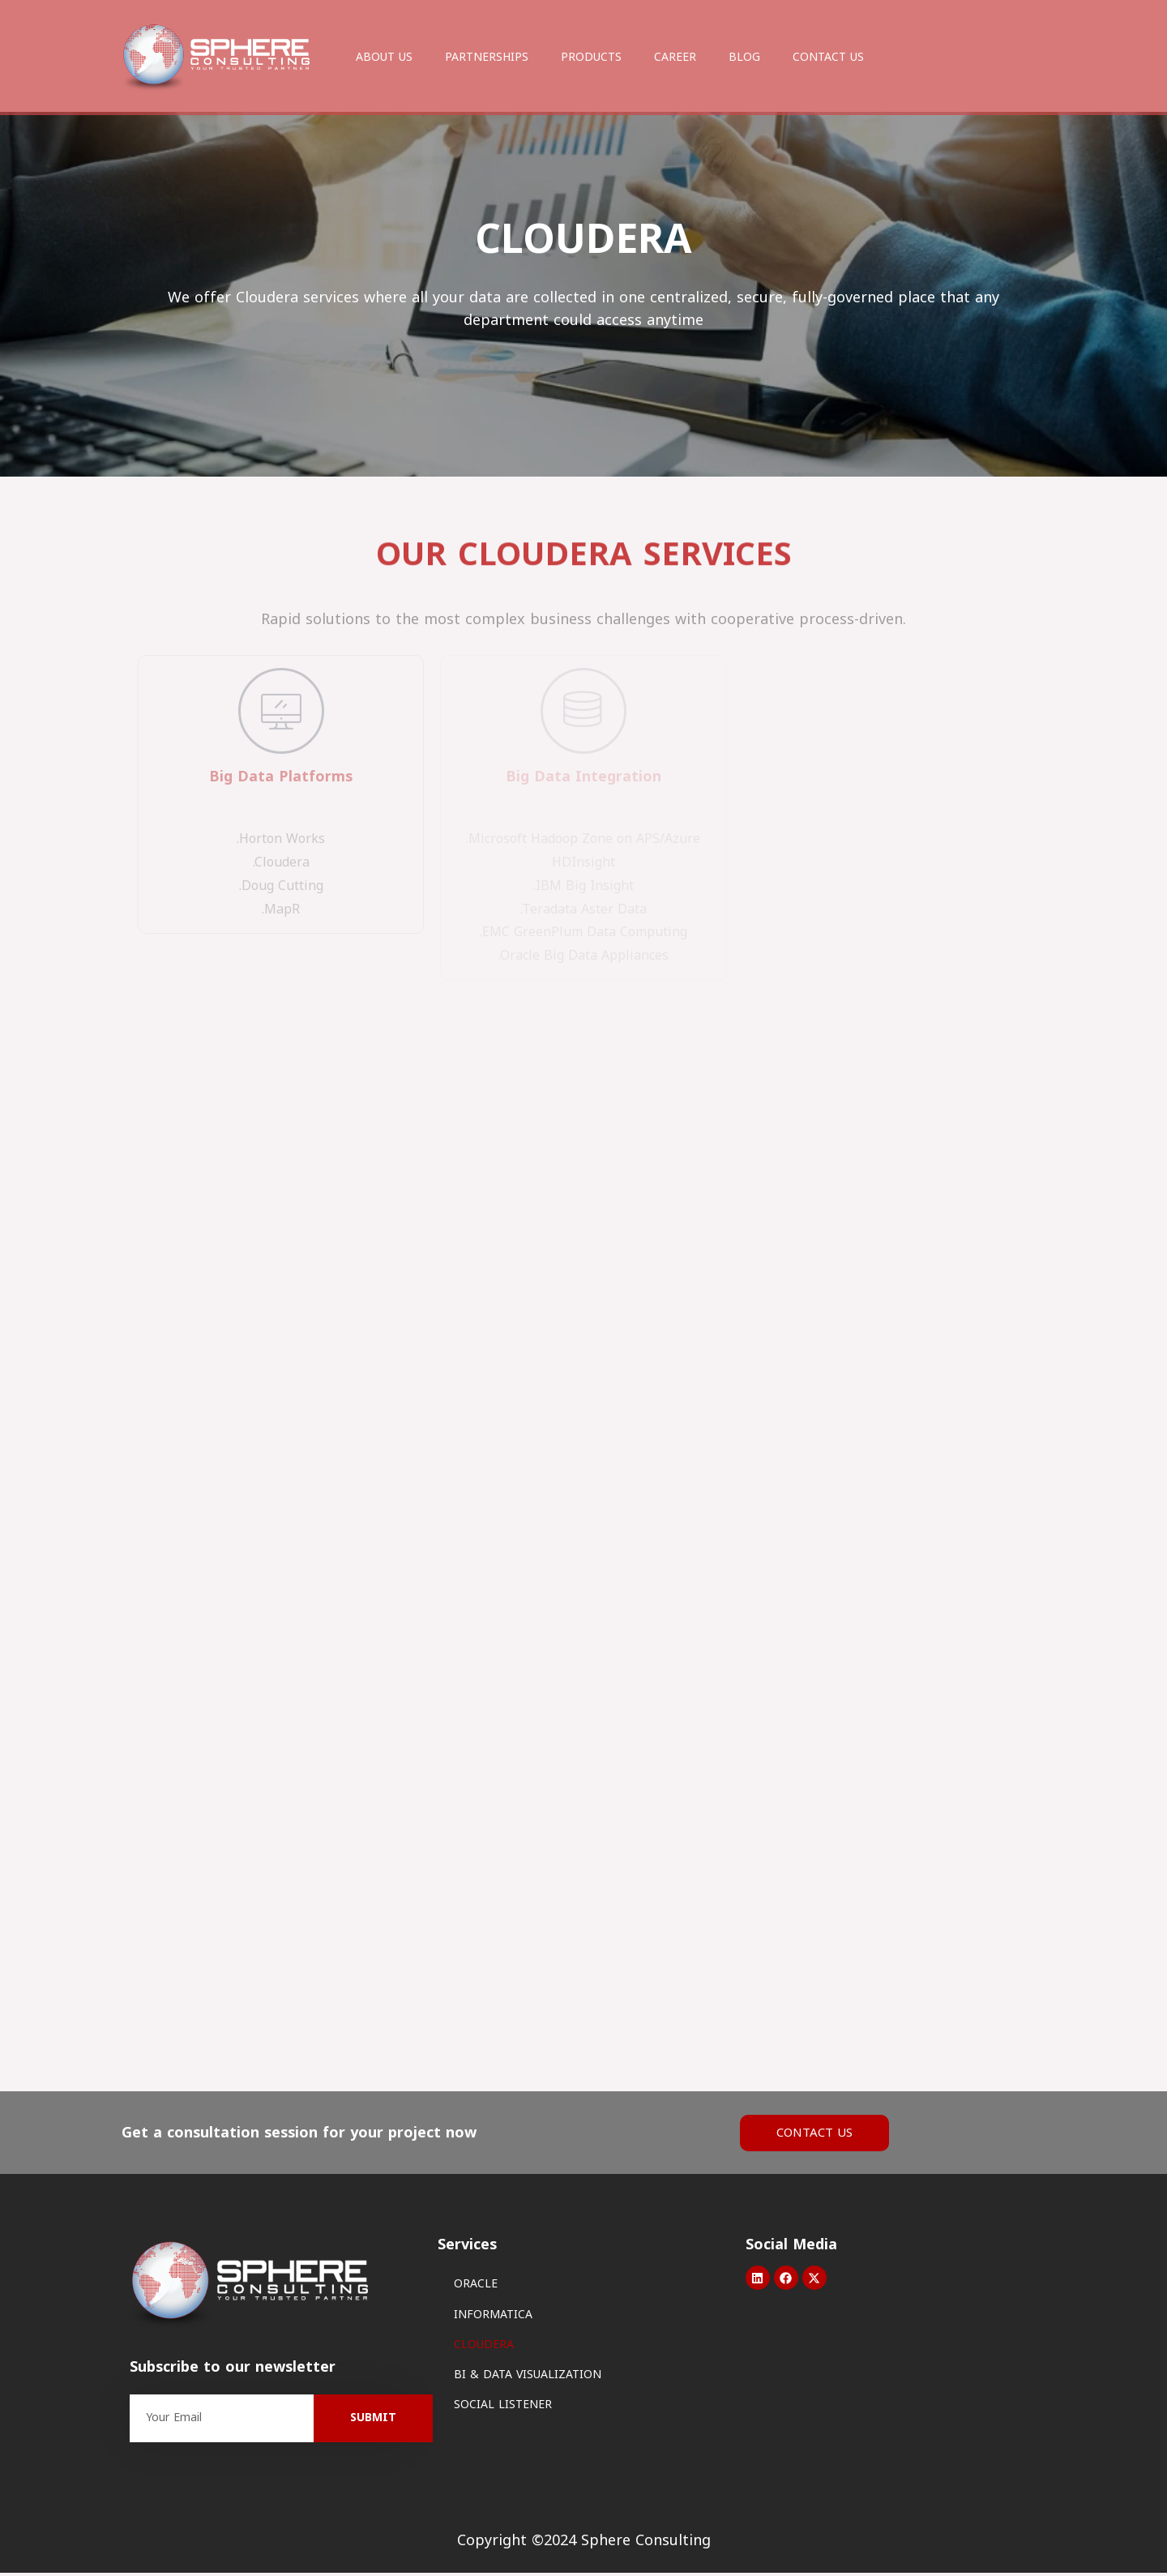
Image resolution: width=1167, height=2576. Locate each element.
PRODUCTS (591, 57)
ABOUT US (384, 57)
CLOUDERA (484, 2348)
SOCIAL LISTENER (503, 2409)
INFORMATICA (493, 2318)
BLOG (744, 57)
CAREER (675, 57)
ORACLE (476, 2288)
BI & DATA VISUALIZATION (527, 2378)
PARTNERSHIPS (486, 57)
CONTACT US (828, 57)
